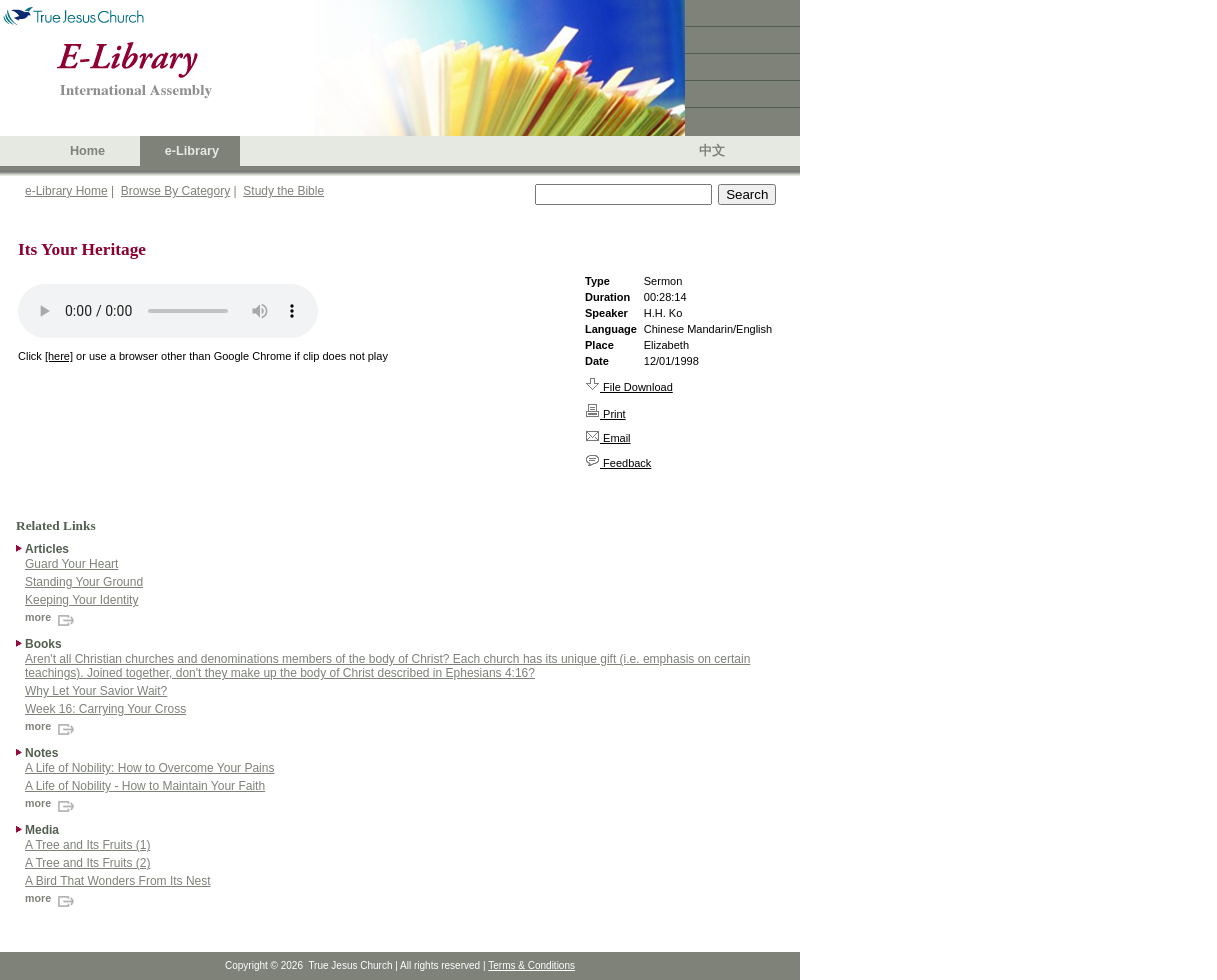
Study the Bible (283, 191)
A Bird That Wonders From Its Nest (118, 881)
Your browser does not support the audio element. (168, 311)
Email (608, 438)
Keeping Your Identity (81, 600)
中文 (712, 151)
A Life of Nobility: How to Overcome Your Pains (149, 768)
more (51, 617)
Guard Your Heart (71, 564)
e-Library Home (66, 191)
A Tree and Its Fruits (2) (87, 863)
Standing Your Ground (84, 582)
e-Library (192, 151)
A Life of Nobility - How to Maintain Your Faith (145, 786)
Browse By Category (175, 191)
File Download (629, 387)
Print (605, 414)
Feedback (618, 463)
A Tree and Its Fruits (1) (87, 845)
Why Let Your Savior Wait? (96, 691)
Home (87, 151)
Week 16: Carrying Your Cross (105, 709)
